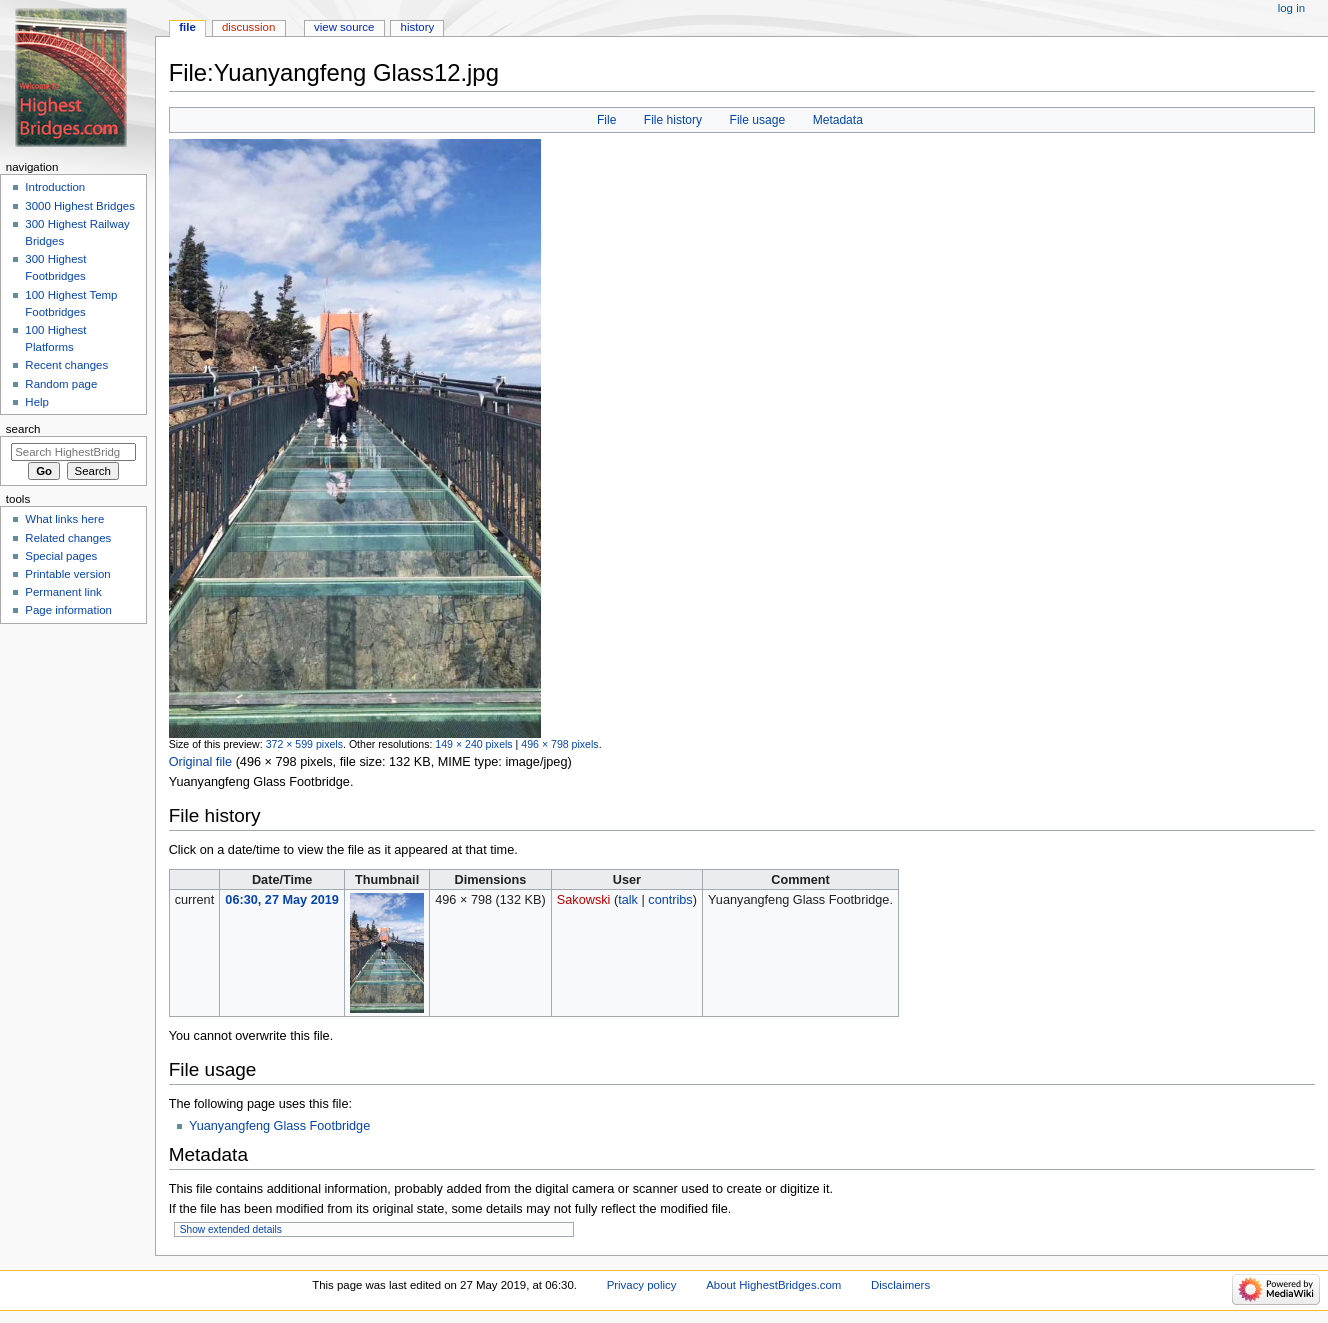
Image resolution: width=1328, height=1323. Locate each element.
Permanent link (63, 592)
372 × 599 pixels (304, 744)
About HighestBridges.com (773, 1285)
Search (23, 429)
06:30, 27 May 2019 (282, 900)
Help (37, 402)
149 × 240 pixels (473, 744)
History (418, 27)
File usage (758, 120)
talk (628, 900)
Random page (61, 384)
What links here (64, 519)
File (606, 120)
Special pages (61, 556)
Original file (200, 762)
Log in (1291, 8)
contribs (670, 900)
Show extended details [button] (231, 1229)
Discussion (248, 27)
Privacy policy (642, 1285)
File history (673, 120)
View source (344, 27)
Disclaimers (900, 1285)
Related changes (68, 538)
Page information (68, 610)
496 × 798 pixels (559, 744)
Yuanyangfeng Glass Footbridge (279, 1126)
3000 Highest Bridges (80, 206)
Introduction (55, 187)
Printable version (67, 574)
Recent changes (66, 365)
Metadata (838, 120)
